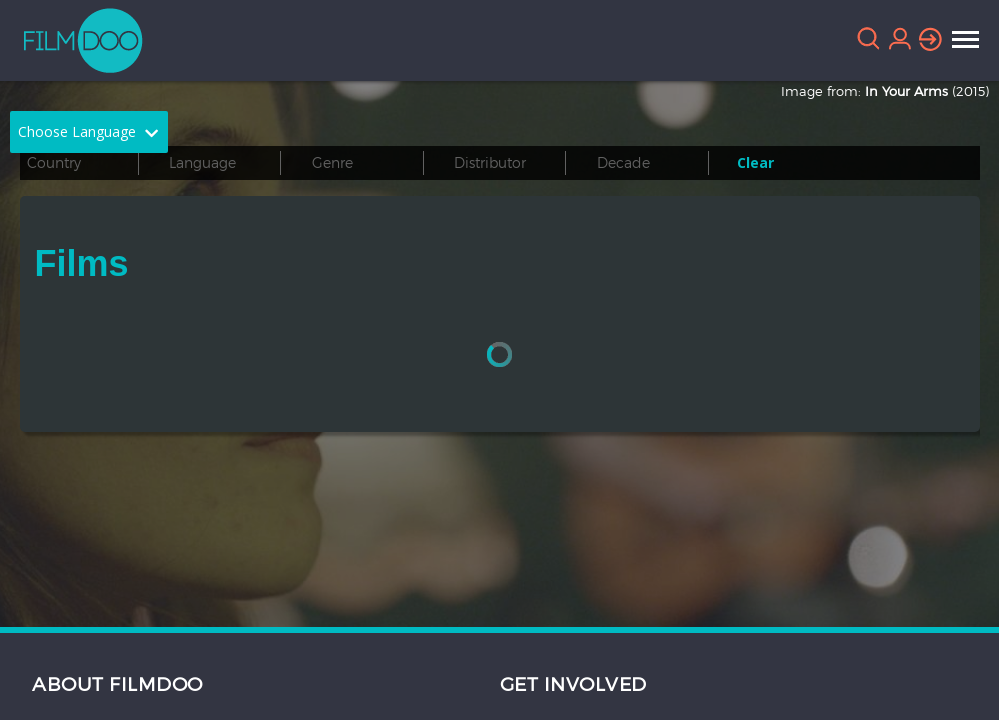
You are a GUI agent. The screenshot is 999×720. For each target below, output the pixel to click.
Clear (755, 162)
